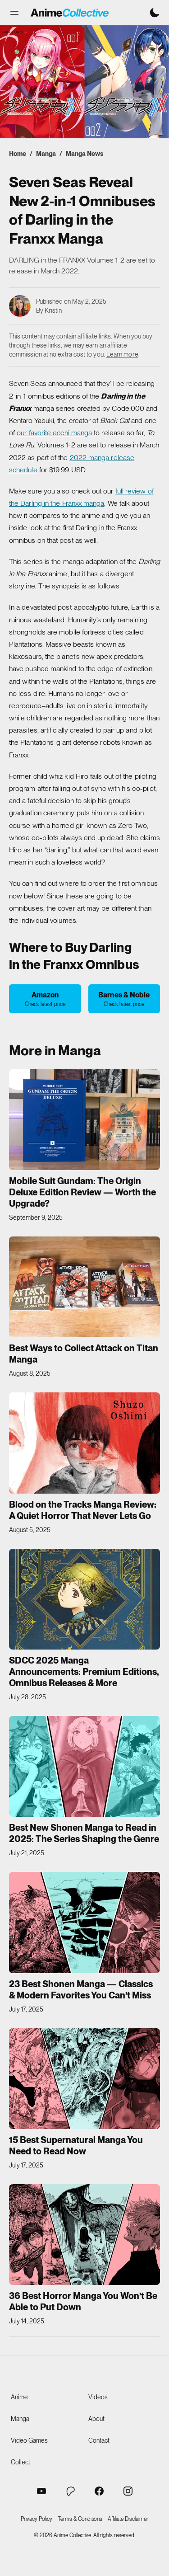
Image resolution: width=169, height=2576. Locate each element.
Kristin (53, 310)
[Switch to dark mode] (154, 13)
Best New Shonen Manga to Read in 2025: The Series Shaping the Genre (84, 1833)
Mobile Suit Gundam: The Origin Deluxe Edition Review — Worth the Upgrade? (82, 1192)
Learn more (122, 354)
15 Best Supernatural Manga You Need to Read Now (76, 2145)
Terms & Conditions (80, 2519)
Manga (46, 153)
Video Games (29, 2440)
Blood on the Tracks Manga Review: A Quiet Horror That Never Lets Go (82, 1510)
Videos (98, 2397)
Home (17, 153)
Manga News (84, 153)
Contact (99, 2440)
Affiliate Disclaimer (128, 2519)
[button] (14, 13)
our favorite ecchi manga (54, 432)
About (96, 2418)
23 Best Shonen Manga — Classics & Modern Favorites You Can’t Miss (81, 1990)
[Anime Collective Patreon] (70, 2491)
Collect (20, 2462)
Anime (19, 2397)
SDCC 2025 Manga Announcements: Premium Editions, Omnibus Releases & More (84, 1671)
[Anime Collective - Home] (70, 13)
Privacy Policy (36, 2519)
